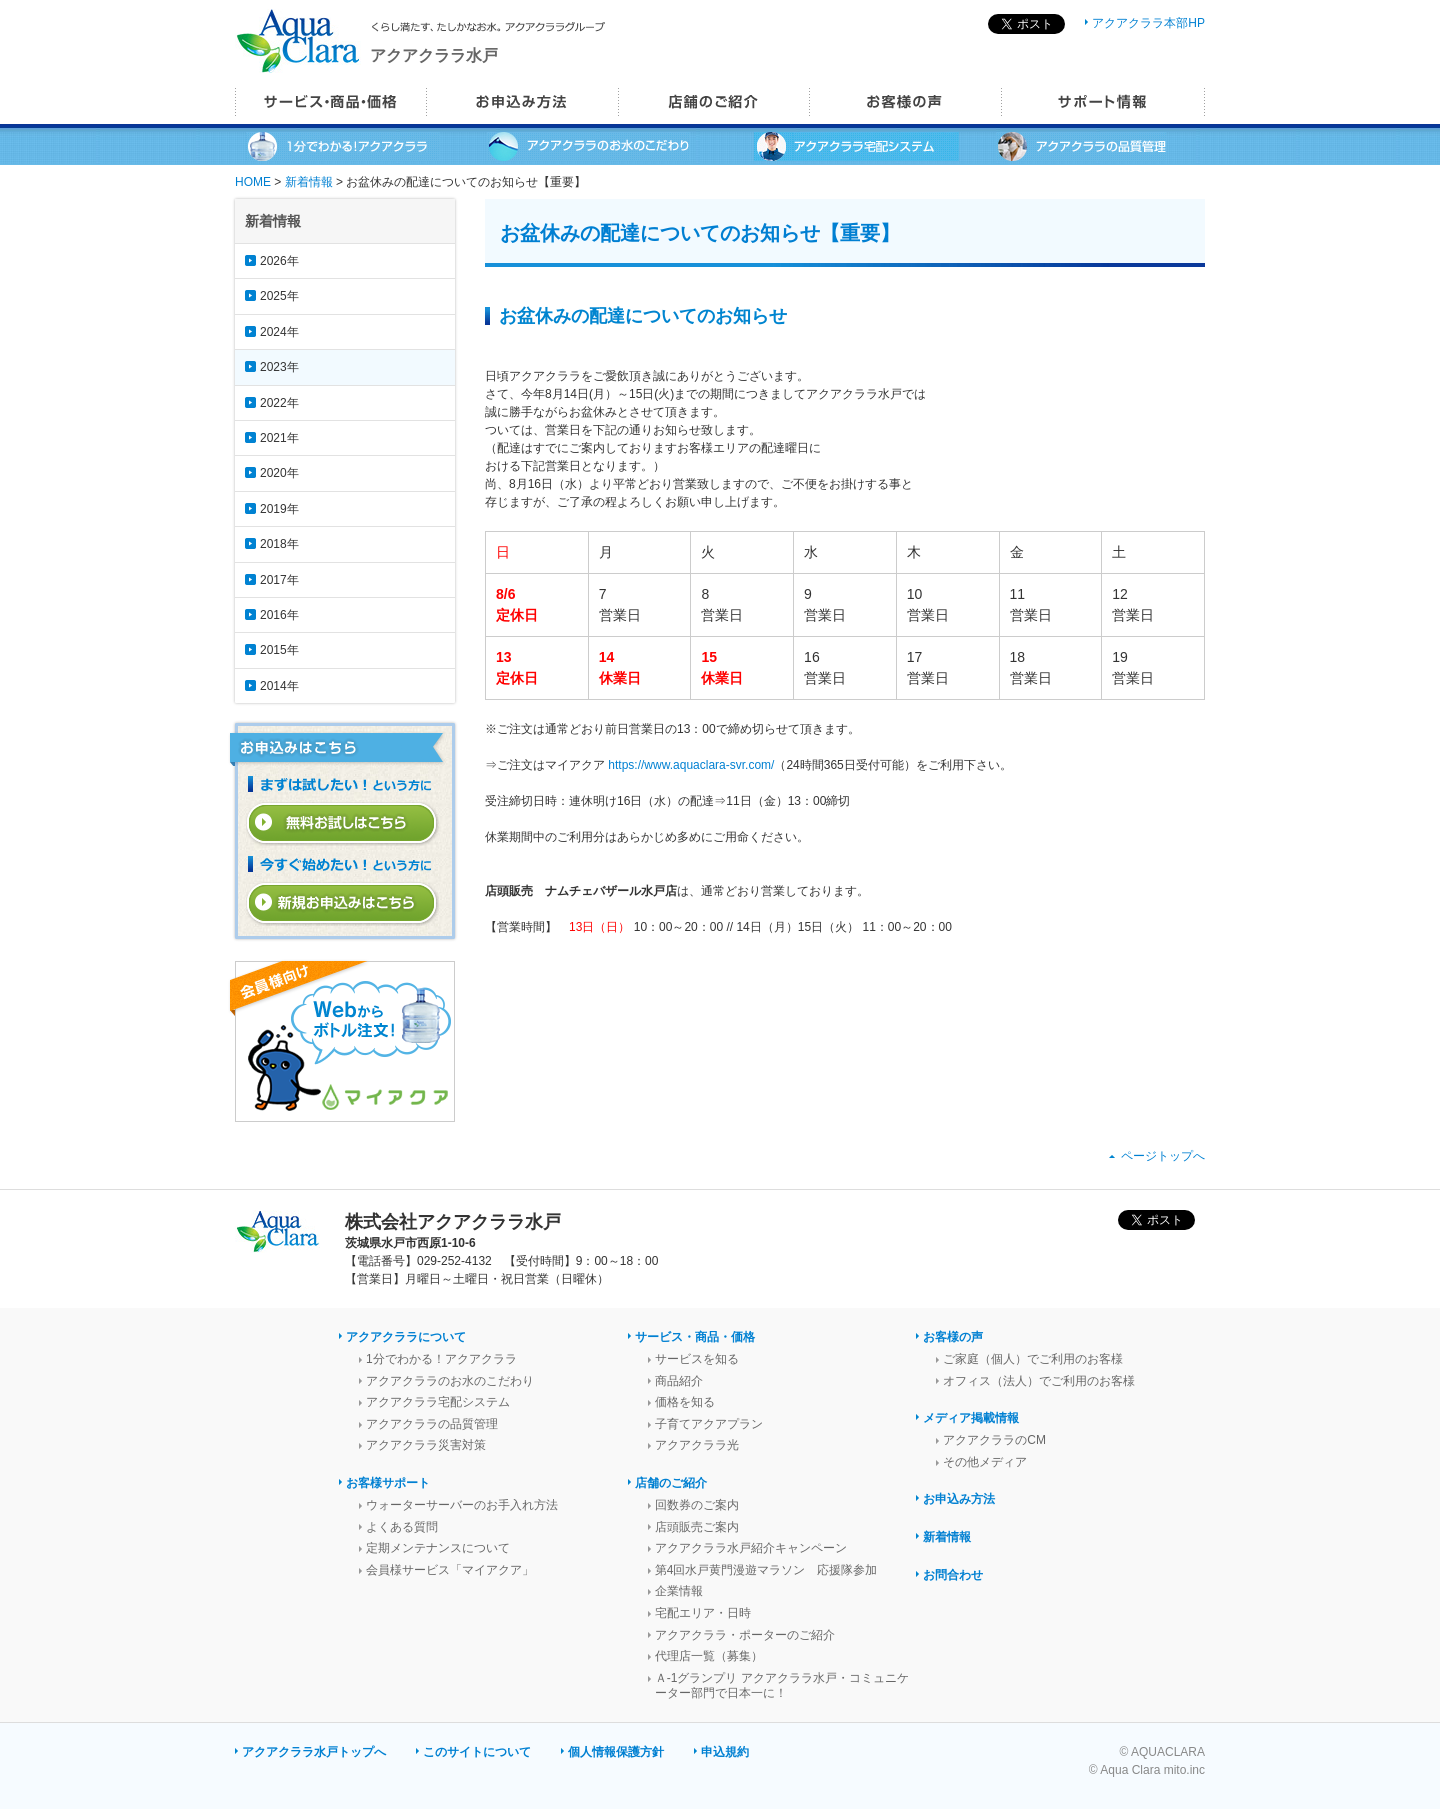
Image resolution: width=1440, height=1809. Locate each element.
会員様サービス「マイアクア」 (450, 1570)
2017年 (279, 580)
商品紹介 (679, 1381)
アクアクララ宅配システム (438, 1402)
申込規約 (725, 1752)
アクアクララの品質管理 (432, 1424)
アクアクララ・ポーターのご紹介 (745, 1635)
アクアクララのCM (994, 1440)
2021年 (279, 438)
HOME (253, 182)
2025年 (279, 296)
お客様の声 (953, 1337)
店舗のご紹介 (671, 1483)
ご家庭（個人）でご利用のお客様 (1033, 1359)
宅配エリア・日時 (703, 1613)
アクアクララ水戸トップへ (314, 1752)
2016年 (279, 615)
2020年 (279, 473)
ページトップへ (1163, 1156)
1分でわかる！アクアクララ (441, 1359)
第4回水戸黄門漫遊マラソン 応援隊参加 (766, 1570)
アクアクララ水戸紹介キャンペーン (751, 1548)
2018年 (279, 544)
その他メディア (985, 1462)
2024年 (279, 332)
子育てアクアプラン (709, 1424)
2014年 (279, 686)
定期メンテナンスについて (438, 1548)
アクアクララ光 (697, 1445)
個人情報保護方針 (616, 1752)
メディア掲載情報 (971, 1418)
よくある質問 (402, 1527)
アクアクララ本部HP (1148, 23)
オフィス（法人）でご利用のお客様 (1039, 1381)
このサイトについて (477, 1752)
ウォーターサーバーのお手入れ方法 (462, 1505)
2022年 (279, 403)
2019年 (279, 509)
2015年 (279, 650)
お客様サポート (388, 1483)
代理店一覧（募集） (709, 1656)
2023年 (279, 367)
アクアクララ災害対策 (426, 1445)
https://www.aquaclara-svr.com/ (691, 765)
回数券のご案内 (697, 1505)
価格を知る (685, 1402)
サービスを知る (697, 1359)
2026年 (279, 261)
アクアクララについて (406, 1337)
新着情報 (309, 182)
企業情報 (679, 1591)
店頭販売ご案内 (697, 1527)
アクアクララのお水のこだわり (450, 1381)
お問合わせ (953, 1575)
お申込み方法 (959, 1499)
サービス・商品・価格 (695, 1337)
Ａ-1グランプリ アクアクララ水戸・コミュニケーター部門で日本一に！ (782, 1686)
